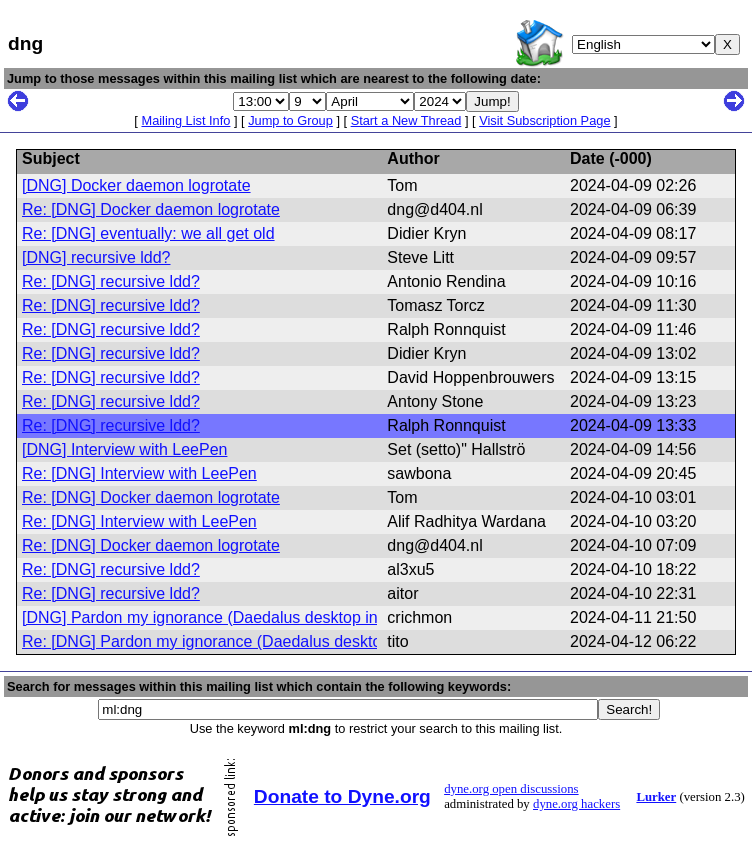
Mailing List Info (185, 120)
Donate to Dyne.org (342, 796)
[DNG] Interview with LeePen (124, 449)
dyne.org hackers (576, 804)
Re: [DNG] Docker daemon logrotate (151, 209)
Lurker (656, 797)
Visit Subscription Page (544, 120)
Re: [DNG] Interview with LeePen (139, 473)
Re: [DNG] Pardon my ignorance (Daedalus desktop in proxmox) (250, 641)
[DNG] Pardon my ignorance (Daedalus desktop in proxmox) (235, 617)
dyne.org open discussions (511, 789)
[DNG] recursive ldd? (96, 257)
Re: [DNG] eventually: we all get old (148, 233)
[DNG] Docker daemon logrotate (136, 185)
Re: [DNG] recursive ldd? (111, 281)
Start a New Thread (406, 120)
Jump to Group (290, 120)
